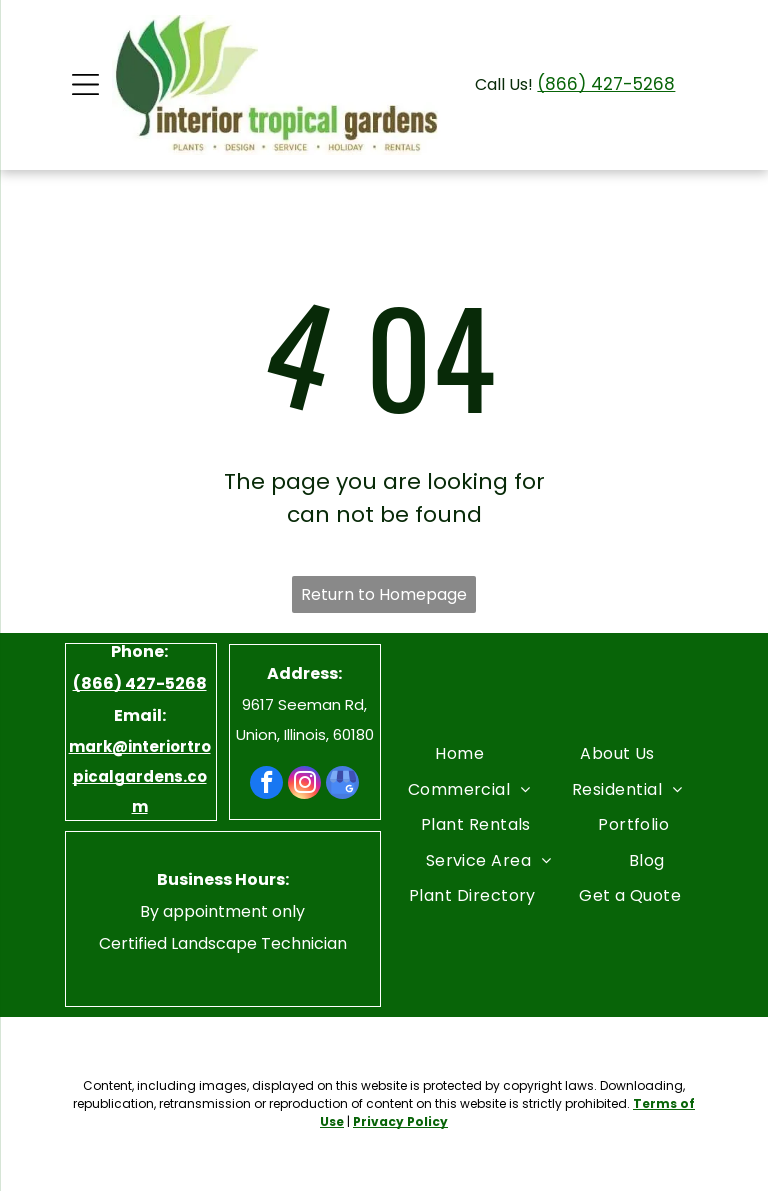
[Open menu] (85, 84)
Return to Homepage (384, 594)
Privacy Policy (400, 1121)
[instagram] (304, 785)
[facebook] (266, 785)
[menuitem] (459, 753)
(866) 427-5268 (606, 84)
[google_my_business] (342, 785)
